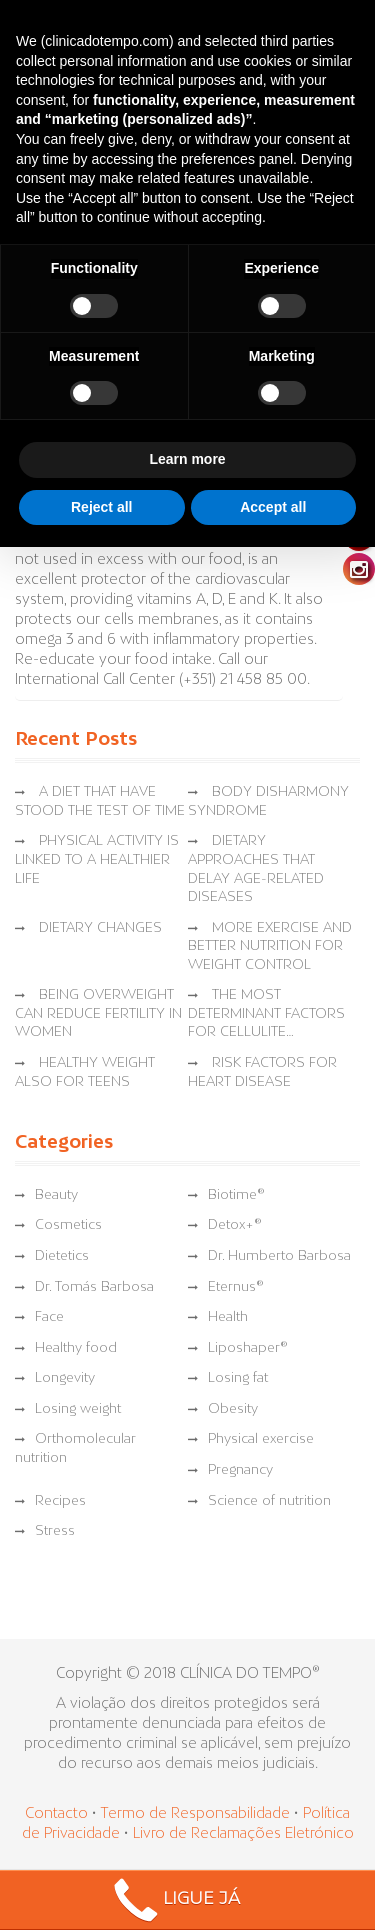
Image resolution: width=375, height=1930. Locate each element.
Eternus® (236, 1287)
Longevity (65, 1378)
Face (49, 1317)
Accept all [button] (273, 507)
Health (228, 1317)
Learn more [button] (187, 459)
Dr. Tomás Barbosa (94, 1287)
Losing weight (78, 1409)
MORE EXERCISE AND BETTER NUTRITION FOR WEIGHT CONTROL (270, 947)
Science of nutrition (269, 1501)
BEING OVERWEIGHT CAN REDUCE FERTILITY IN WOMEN (98, 1014)
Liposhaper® (248, 1348)
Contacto (56, 1814)
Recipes (60, 1501)
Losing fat (238, 1378)
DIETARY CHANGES (100, 928)
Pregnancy (240, 1470)
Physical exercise (261, 1439)
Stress (55, 1531)
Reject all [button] (101, 507)
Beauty (56, 1195)
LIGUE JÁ (174, 1900)
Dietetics (62, 1256)
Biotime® (236, 1195)
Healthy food (76, 1348)
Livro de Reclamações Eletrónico (243, 1834)
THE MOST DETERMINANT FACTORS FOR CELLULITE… (266, 1014)
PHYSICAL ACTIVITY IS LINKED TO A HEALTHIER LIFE (97, 860)
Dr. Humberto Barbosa (279, 1256)
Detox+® (235, 1225)
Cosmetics (68, 1225)
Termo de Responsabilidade (197, 1814)
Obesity (233, 1409)
